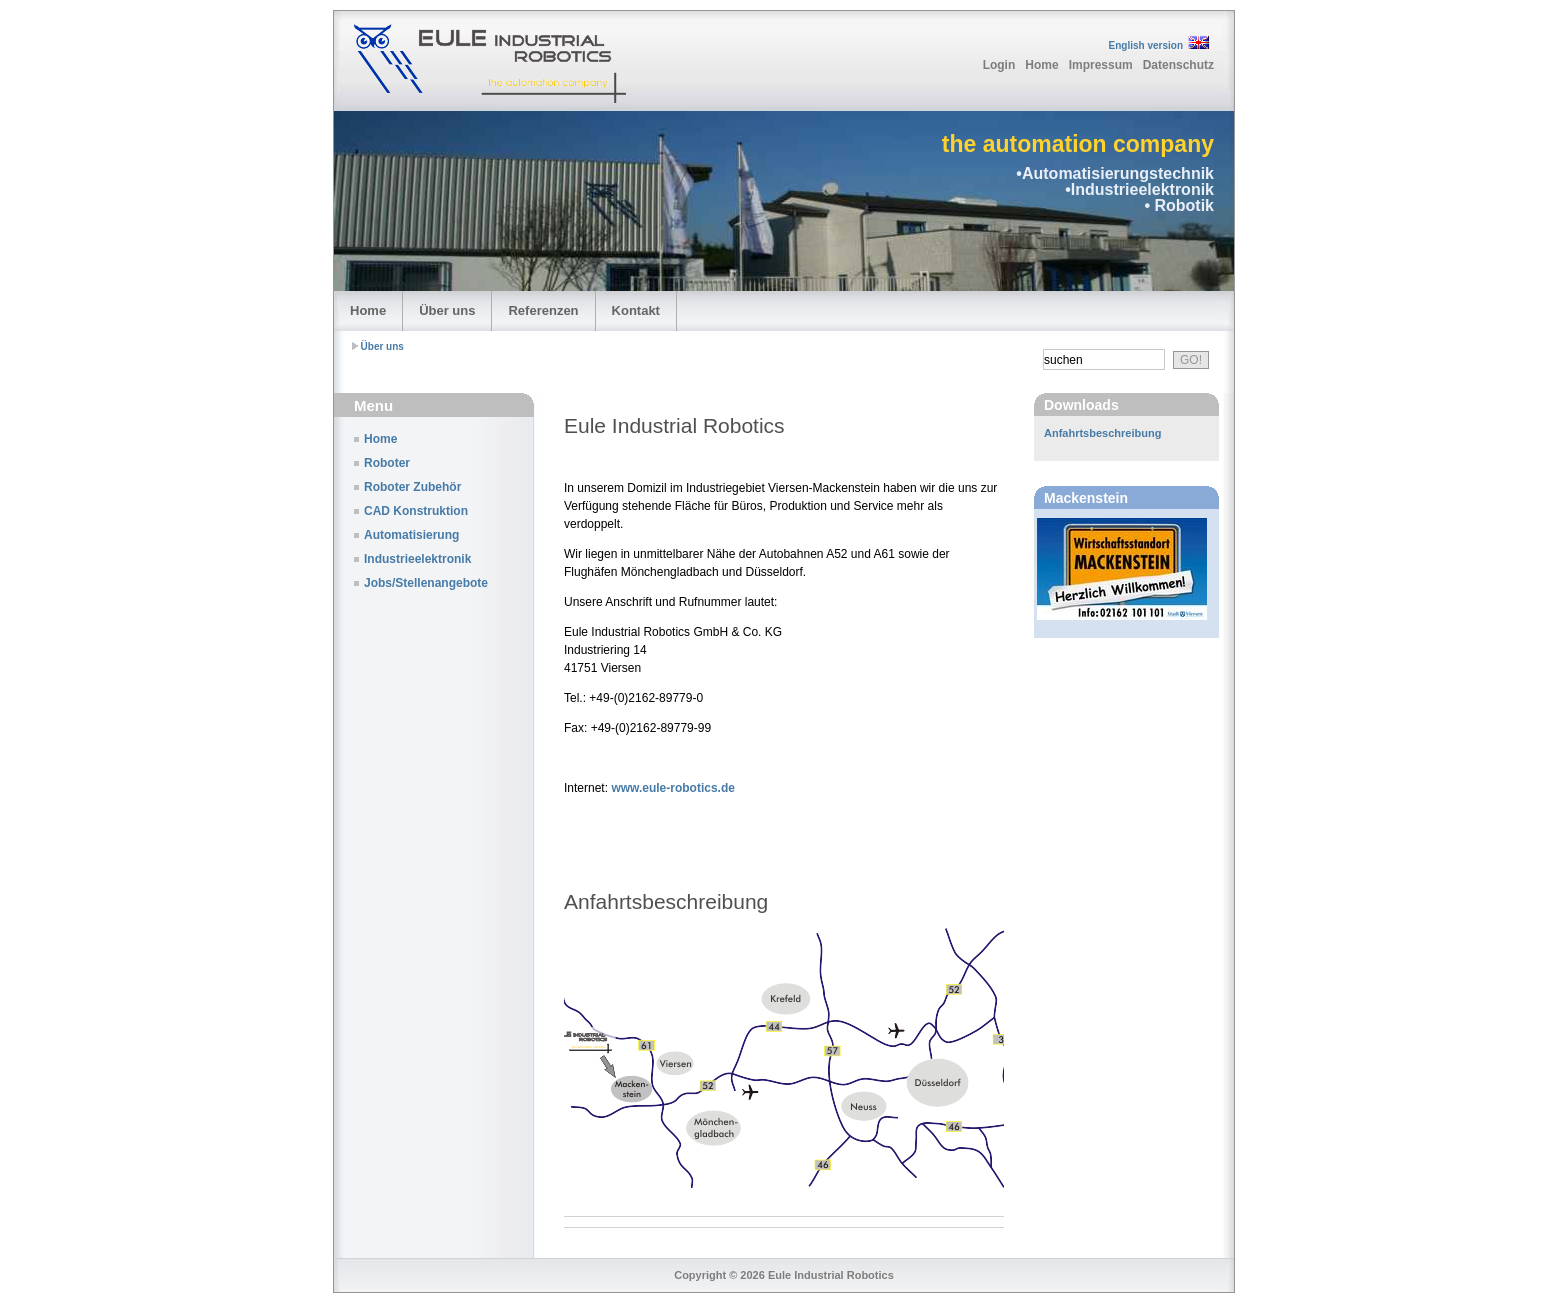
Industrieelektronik (417, 559)
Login (999, 65)
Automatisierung (411, 535)
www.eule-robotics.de (673, 788)
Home (1041, 65)
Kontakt (636, 310)
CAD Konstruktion (416, 511)
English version (1146, 45)
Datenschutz (1178, 65)
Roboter (387, 463)
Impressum (1101, 65)
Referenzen (543, 310)
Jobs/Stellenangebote (426, 583)
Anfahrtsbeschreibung (1102, 433)
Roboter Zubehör (412, 487)
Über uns (447, 310)
